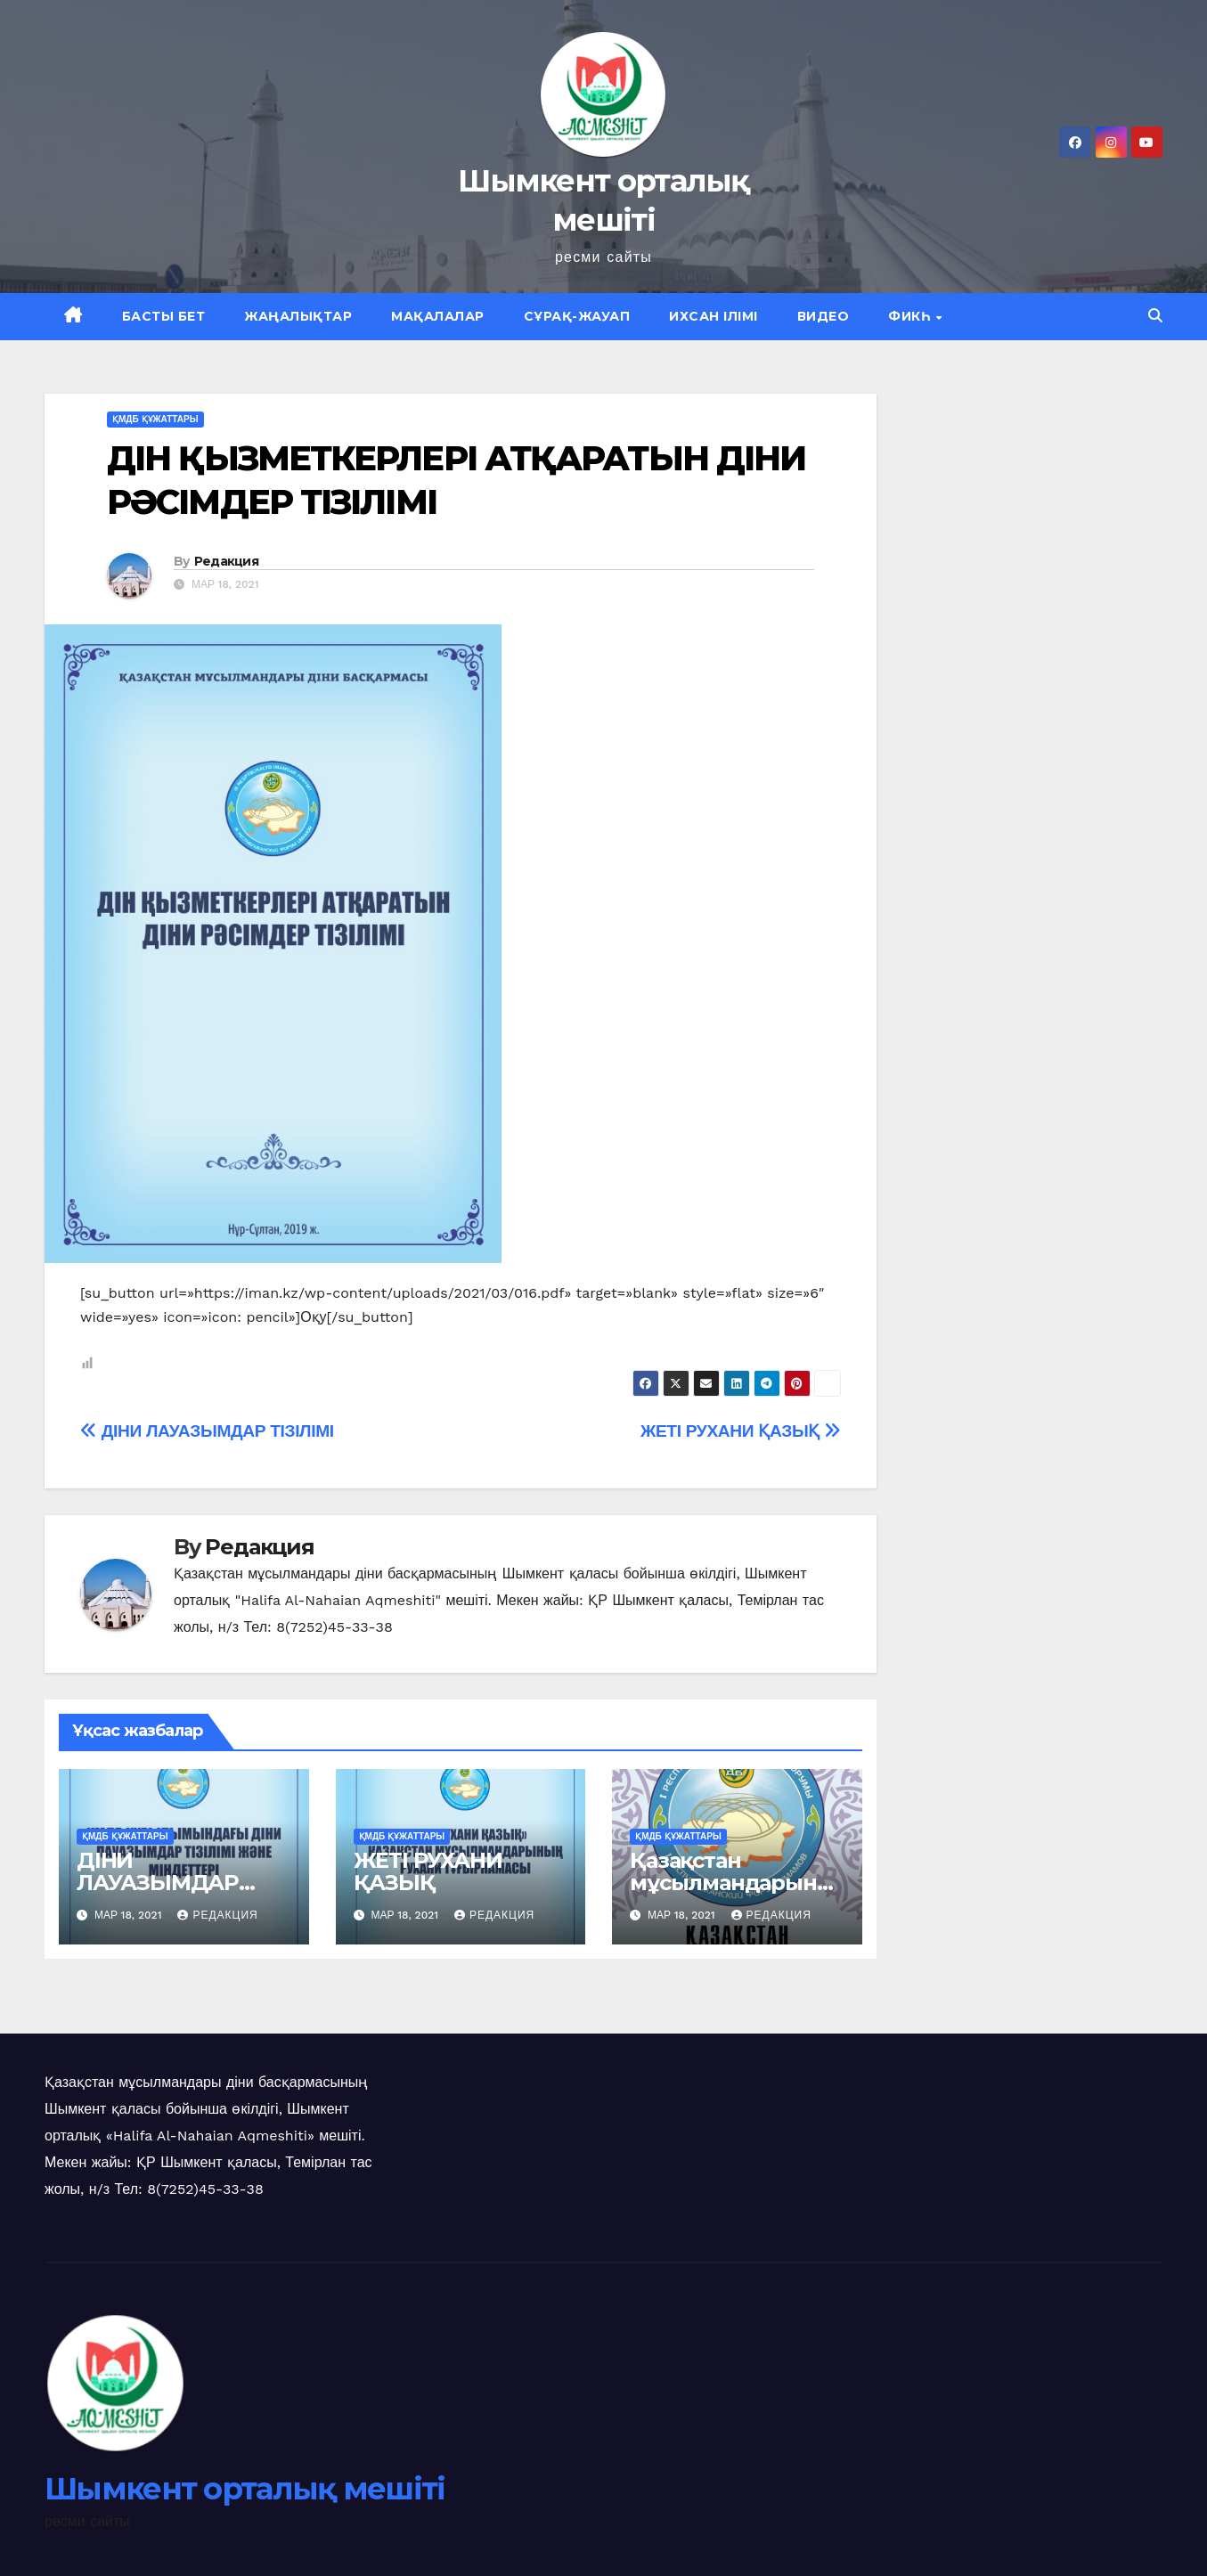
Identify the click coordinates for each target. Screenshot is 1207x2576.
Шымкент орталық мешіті (245, 2488)
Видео (823, 316)
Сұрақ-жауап (577, 316)
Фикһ (911, 316)
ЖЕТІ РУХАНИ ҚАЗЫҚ (740, 1431)
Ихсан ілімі (713, 316)
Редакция (226, 561)
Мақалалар (438, 316)
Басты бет (164, 316)
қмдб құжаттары (155, 419)
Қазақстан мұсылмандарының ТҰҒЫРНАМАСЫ (732, 1882)
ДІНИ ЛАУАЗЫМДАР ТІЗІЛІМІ (207, 1431)
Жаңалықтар (298, 316)
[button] (1155, 315)
